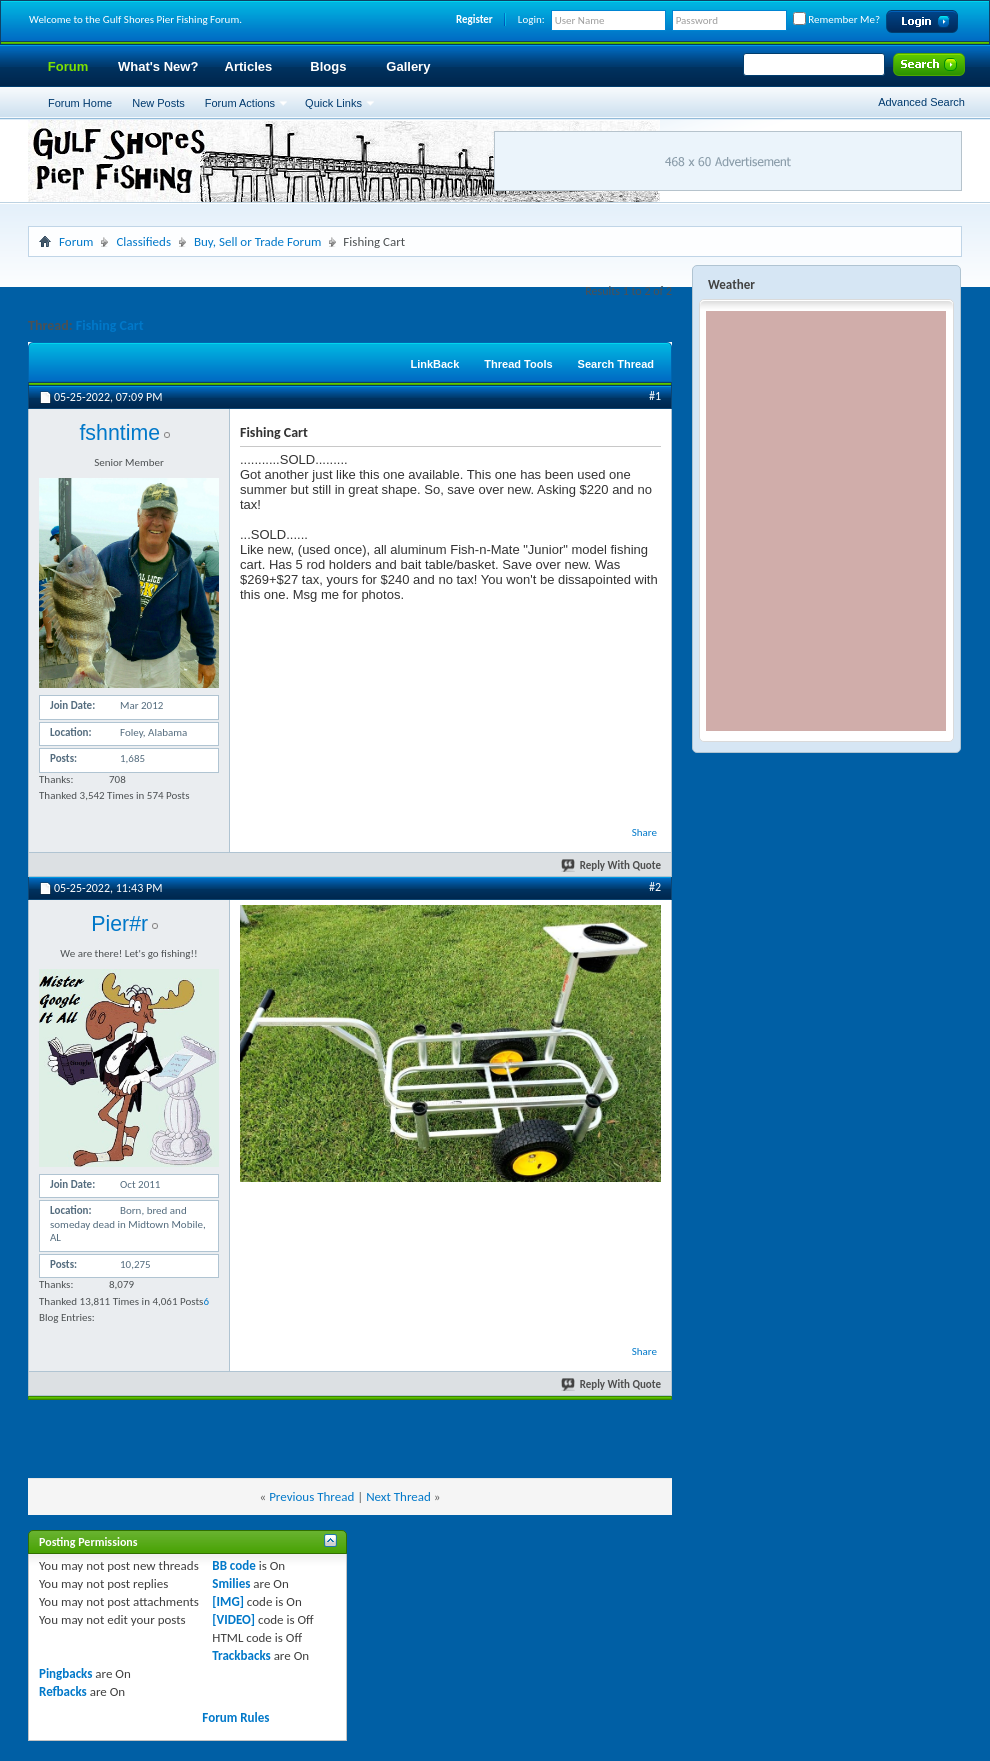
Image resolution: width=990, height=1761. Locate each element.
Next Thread (398, 1496)
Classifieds (143, 241)
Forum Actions (240, 103)
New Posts (158, 103)
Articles (249, 66)
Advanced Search (921, 102)
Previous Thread (311, 1496)
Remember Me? (836, 19)
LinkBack (434, 364)
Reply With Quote (612, 865)
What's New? (158, 66)
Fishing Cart (110, 325)
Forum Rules (235, 1717)
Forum (68, 66)
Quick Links (333, 103)
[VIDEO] (233, 1619)
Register (474, 19)
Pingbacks (65, 1673)
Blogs (328, 66)
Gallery (408, 66)
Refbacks (63, 1691)
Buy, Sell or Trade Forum (257, 241)
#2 (655, 887)
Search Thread (616, 364)
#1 (655, 396)
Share (644, 832)
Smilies (231, 1583)
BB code (233, 1565)
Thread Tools (518, 364)
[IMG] (228, 1601)
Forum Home (80, 103)
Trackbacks (241, 1655)
